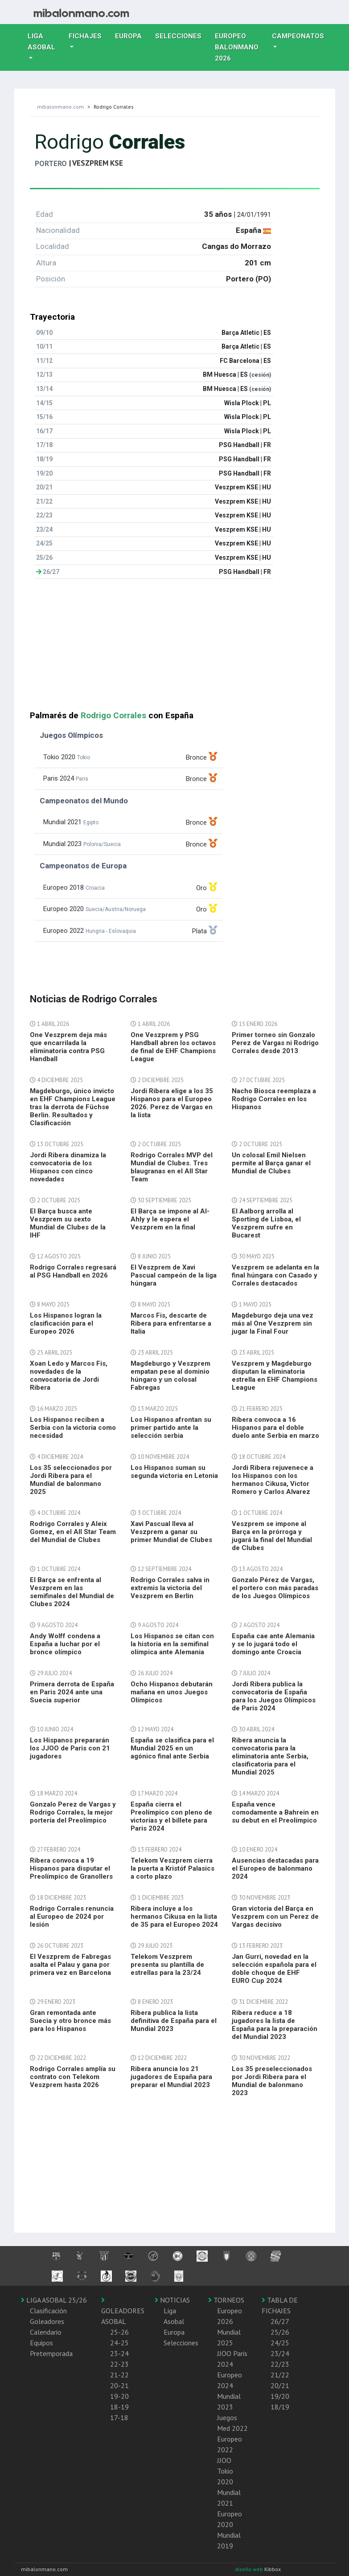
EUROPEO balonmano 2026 (240, 47)
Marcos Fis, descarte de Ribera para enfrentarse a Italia (171, 1323)
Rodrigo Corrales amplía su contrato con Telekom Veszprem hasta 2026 (72, 2077)
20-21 (119, 2385)
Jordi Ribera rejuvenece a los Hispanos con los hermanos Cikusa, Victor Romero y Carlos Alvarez (272, 1480)
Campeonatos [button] (298, 36)
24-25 (119, 2342)
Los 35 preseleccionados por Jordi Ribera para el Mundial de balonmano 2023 (272, 2081)
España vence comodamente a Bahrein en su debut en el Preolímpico (275, 1812)
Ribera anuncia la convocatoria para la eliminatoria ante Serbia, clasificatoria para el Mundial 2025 (270, 1756)
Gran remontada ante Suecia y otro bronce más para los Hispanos (70, 2021)
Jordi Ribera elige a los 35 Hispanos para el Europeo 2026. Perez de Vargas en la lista (172, 1103)
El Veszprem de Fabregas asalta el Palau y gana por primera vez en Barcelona (70, 1965)
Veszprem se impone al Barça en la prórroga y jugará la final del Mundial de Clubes (272, 1536)
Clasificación (48, 2310)
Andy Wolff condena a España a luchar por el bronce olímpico (65, 1644)
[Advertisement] (175, 648)
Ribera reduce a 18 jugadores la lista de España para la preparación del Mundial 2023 (274, 2025)
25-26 (119, 2332)
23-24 (119, 2353)
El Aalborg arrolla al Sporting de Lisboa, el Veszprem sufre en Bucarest (266, 1223)
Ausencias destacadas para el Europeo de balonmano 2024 (275, 1868)
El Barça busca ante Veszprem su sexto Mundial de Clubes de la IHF (68, 1223)
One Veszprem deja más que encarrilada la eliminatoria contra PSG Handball (68, 1047)
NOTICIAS (172, 2299)
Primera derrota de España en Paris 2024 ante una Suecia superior (72, 1692)
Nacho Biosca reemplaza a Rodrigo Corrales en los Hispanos (274, 1099)
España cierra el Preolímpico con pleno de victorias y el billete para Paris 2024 (171, 1816)
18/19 (280, 2406)
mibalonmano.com (60, 106)
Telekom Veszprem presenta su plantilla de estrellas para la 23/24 (167, 1965)
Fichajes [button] (85, 36)
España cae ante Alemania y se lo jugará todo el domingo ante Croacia (273, 1644)
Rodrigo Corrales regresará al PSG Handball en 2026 (73, 1271)
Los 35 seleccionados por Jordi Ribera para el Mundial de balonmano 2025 (71, 1480)
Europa (131, 35)
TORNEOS (226, 2299)
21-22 (119, 2374)
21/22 (280, 2374)
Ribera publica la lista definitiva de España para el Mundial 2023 (174, 2021)
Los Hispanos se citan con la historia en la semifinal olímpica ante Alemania (172, 1644)
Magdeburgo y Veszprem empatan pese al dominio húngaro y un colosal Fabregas (170, 1375)
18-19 (119, 2406)
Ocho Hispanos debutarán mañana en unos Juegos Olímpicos (172, 1692)
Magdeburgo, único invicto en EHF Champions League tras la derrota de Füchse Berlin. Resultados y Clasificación (72, 1107)
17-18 (119, 2417)
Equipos (41, 2342)
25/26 (280, 2332)
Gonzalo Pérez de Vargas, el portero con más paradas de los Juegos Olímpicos (275, 1588)
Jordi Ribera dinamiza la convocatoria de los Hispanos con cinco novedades (68, 1167)
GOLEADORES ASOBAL (122, 2311)
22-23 (119, 2364)
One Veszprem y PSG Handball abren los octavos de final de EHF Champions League (173, 1047)
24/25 (280, 2342)
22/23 (280, 2364)
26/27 (280, 2321)
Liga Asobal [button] (41, 41)
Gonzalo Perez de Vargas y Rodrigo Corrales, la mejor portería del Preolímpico (73, 1812)
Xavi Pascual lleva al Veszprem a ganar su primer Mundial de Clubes (171, 1532)
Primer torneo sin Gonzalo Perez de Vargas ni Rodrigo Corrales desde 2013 (275, 1043)
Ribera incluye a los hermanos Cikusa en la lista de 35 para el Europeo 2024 (174, 1917)
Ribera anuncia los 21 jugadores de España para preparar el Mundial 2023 (171, 2077)
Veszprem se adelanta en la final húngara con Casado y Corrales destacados (275, 1275)
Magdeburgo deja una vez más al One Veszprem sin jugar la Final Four (272, 1323)
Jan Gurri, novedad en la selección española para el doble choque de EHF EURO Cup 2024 (274, 1969)
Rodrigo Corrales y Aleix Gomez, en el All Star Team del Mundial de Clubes (73, 1532)
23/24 (280, 2353)
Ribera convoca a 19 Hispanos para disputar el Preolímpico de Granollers (71, 1868)
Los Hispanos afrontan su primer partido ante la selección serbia (171, 1428)
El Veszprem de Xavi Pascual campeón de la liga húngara (174, 1275)
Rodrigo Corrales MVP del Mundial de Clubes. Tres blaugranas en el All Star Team (172, 1167)
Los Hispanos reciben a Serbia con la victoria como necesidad (73, 1428)
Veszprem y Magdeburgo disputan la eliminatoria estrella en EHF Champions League (274, 1375)
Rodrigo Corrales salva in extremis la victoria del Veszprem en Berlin (170, 1588)
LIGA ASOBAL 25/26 (54, 2299)
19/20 (280, 2396)
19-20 (119, 2396)
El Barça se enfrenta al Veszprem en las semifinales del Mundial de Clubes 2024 (72, 1592)
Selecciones (181, 35)
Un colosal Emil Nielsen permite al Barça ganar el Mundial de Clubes (271, 1163)
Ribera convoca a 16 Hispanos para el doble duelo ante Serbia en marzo (275, 1428)
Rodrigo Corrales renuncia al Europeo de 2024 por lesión (72, 1917)
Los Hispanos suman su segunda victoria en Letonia (174, 1472)
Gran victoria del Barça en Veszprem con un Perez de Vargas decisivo (275, 1917)
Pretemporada (51, 2353)
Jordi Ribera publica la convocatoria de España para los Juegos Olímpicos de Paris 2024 (274, 1696)
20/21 (280, 2385)
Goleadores (47, 2321)
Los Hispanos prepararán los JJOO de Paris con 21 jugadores (70, 1748)
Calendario (46, 2332)
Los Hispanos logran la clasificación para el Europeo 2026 (66, 1323)
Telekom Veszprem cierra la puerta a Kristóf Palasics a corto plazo (172, 1868)
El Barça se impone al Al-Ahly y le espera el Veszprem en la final (170, 1219)
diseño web (249, 2569)
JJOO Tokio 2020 (225, 2471)
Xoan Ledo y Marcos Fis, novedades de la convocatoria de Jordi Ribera (68, 1375)
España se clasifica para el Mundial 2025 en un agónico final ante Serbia (172, 1748)
